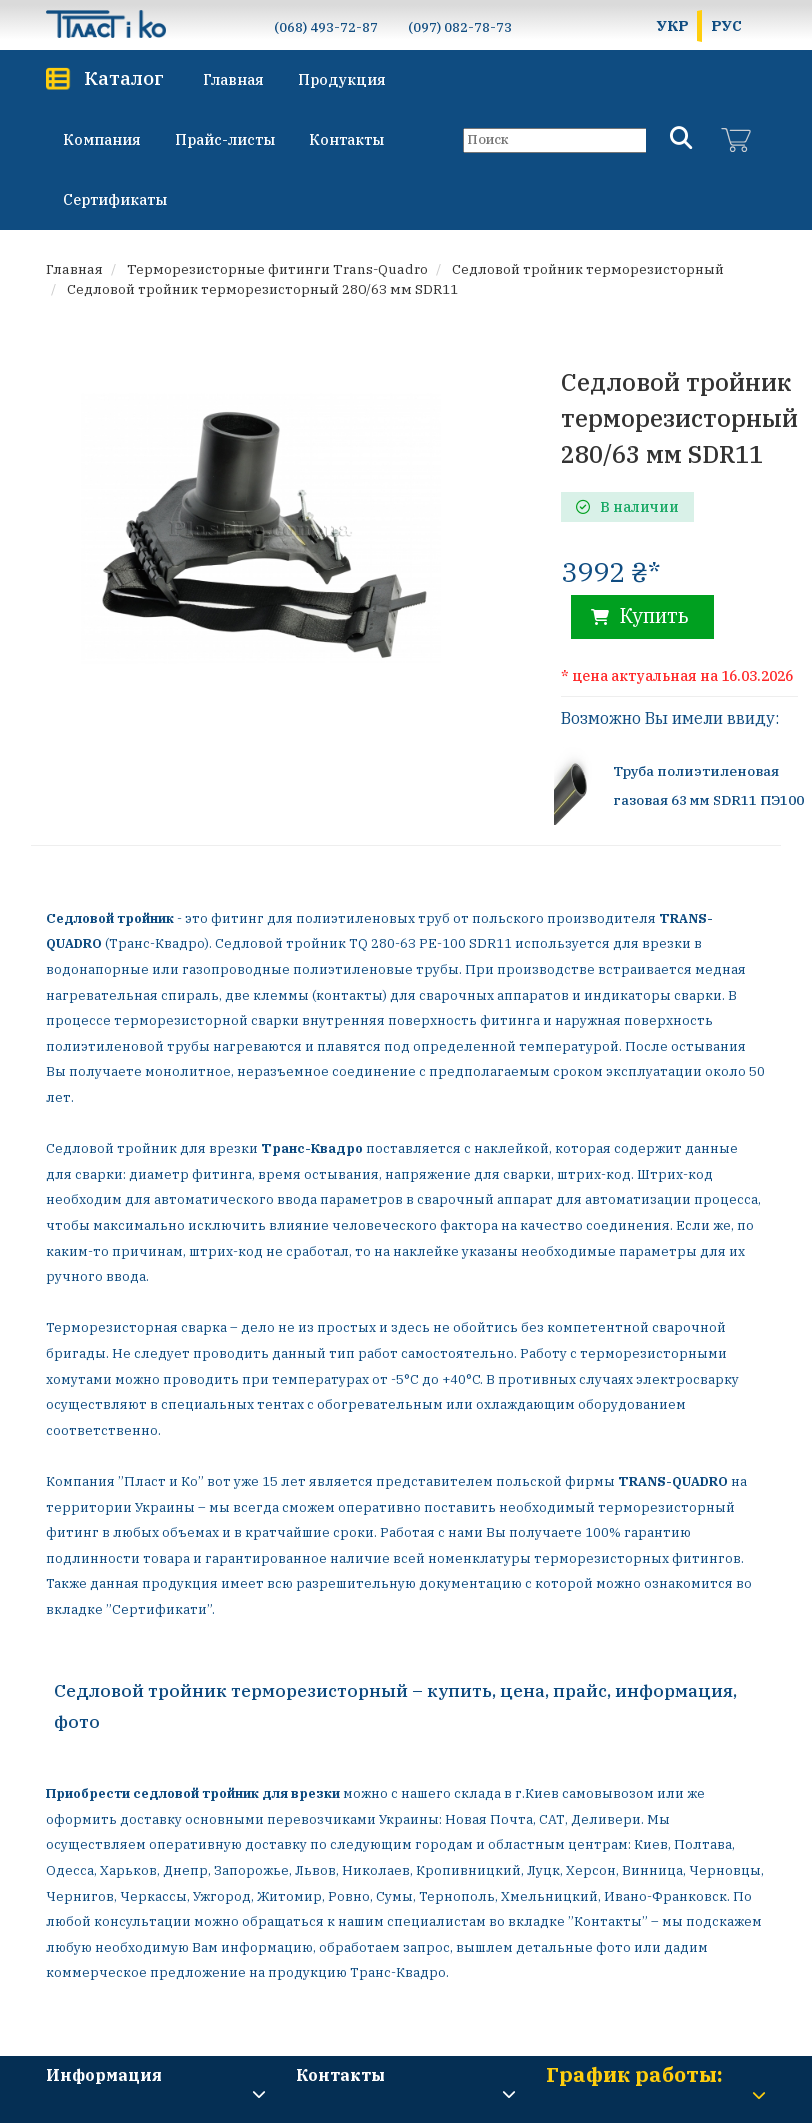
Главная (233, 79)
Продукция (342, 79)
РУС (726, 25)
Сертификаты (115, 199)
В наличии (627, 507)
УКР (673, 25)
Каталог (124, 77)
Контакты (346, 139)
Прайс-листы (225, 139)
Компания (102, 139)
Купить (640, 615)
